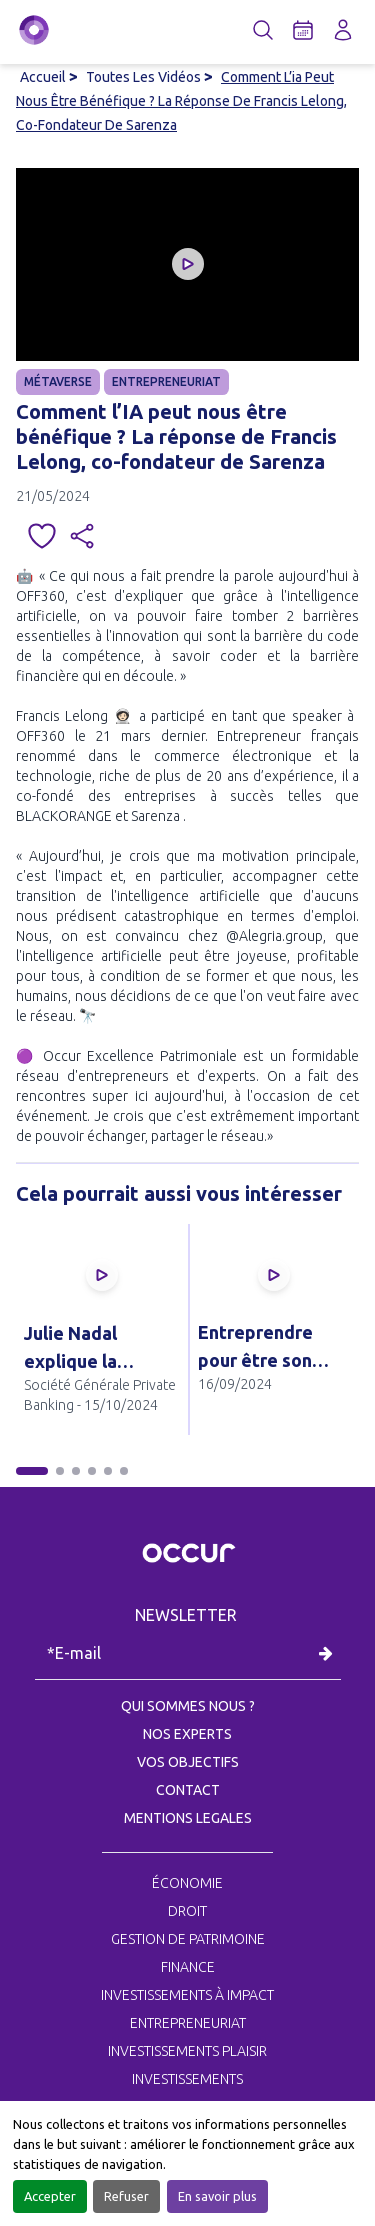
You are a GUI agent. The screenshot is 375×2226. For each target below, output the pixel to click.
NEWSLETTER (188, 1615)
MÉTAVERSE (58, 381)
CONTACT (188, 1790)
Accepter (50, 2196)
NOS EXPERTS (187, 1734)
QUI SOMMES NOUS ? (188, 1706)
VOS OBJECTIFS (188, 1762)
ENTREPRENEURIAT (166, 381)
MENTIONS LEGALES (188, 1818)
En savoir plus (217, 2196)
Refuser (126, 2196)
